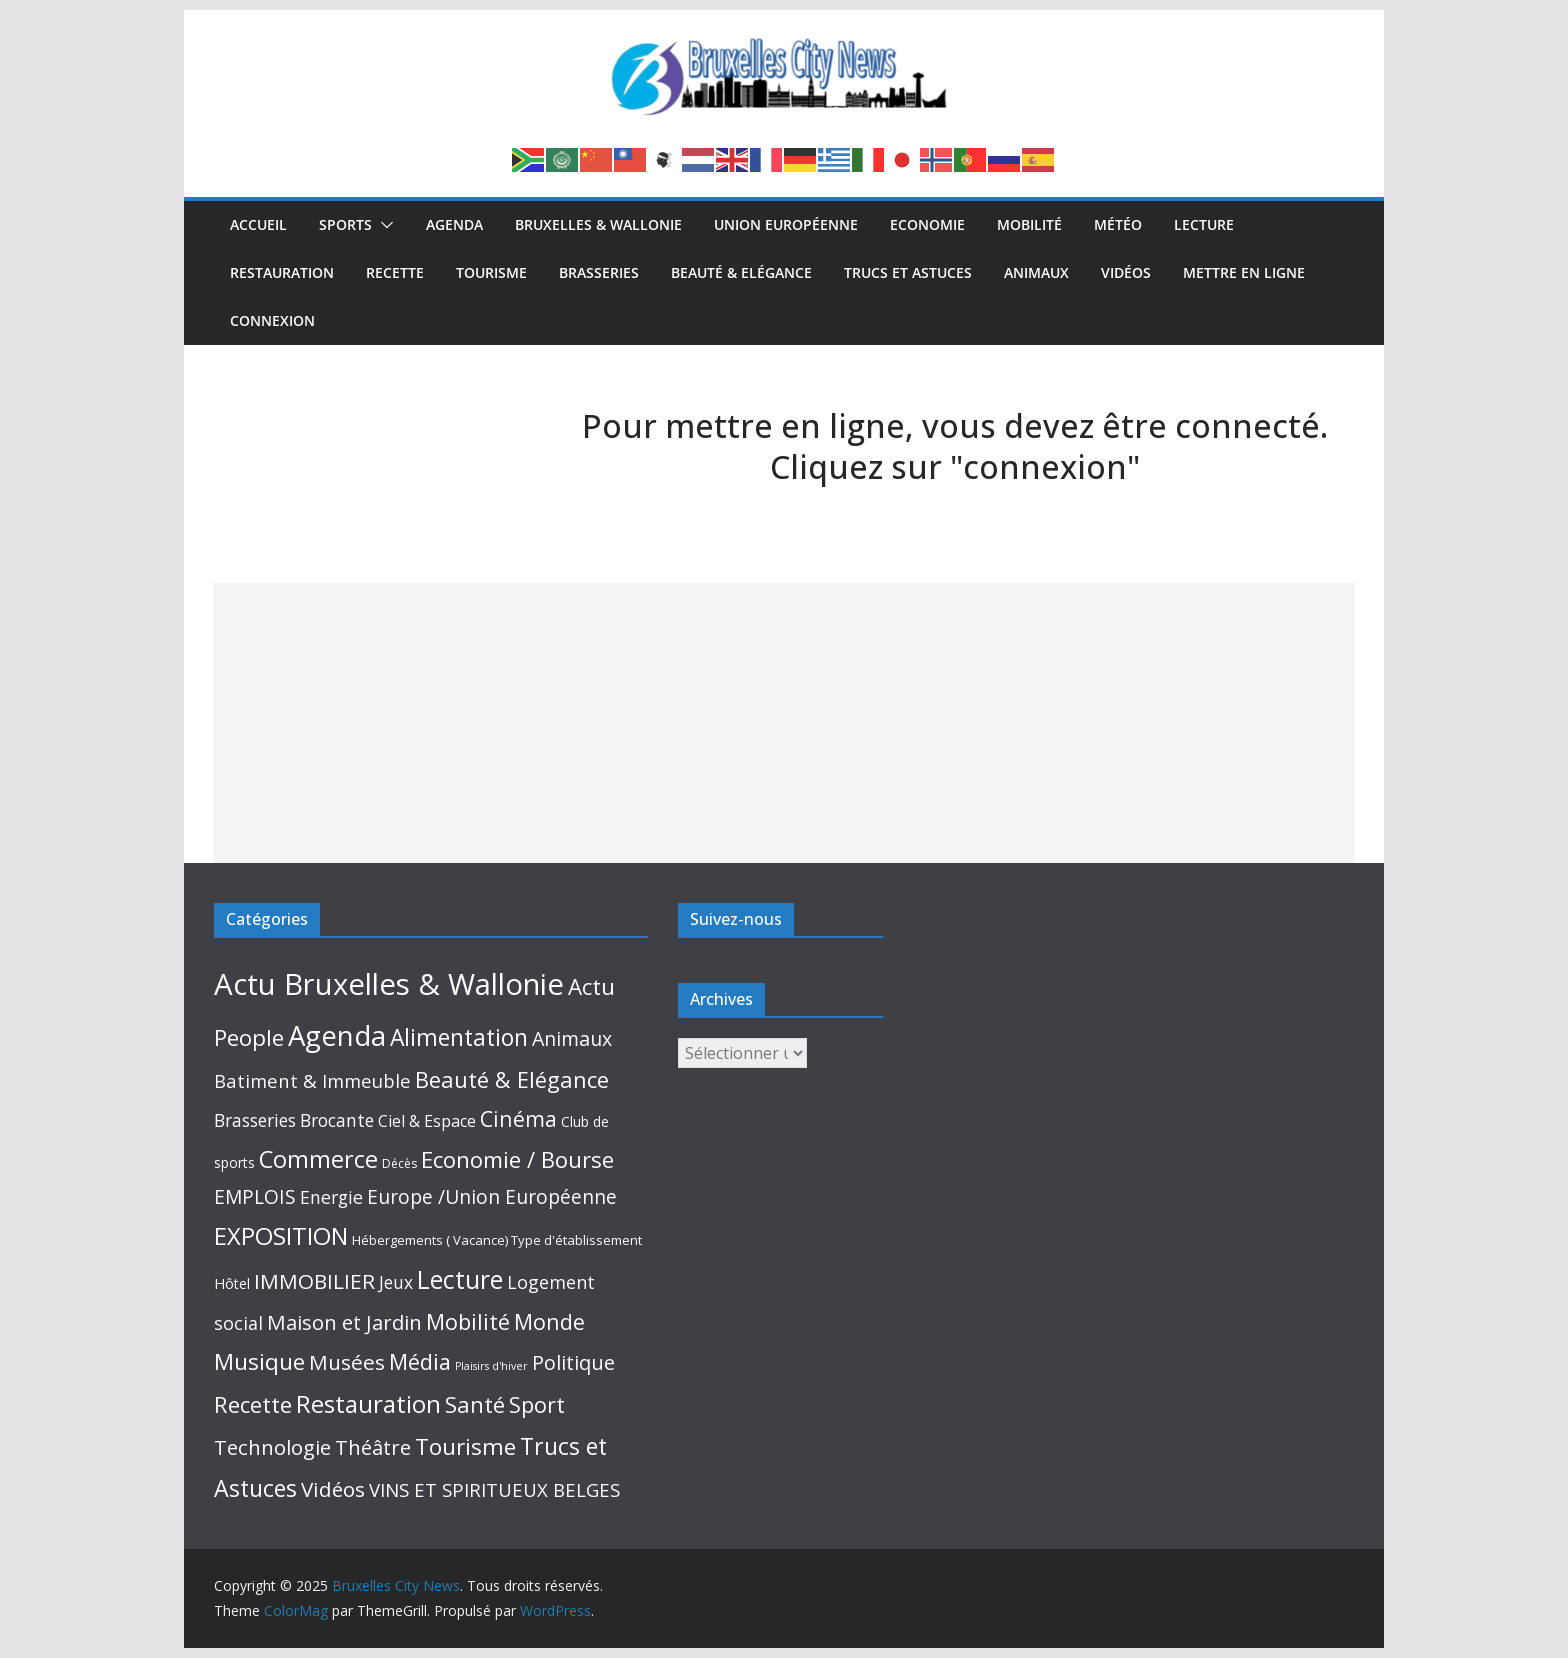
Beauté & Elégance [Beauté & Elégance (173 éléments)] (512, 1079)
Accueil (258, 224)
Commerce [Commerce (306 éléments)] (318, 1159)
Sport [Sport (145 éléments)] (537, 1404)
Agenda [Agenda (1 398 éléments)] (337, 1035)
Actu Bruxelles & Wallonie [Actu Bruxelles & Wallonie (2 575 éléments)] (389, 984)
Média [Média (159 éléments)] (420, 1361)
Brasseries (599, 272)
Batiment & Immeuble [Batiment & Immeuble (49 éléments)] (312, 1080)
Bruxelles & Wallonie (598, 224)
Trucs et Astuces (908, 272)
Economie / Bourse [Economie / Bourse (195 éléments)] (517, 1159)
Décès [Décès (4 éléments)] (399, 1163)
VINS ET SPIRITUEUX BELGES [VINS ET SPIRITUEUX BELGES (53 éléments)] (494, 1489)
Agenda (454, 224)
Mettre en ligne (1244, 272)
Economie (927, 224)
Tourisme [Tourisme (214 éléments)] (465, 1446)
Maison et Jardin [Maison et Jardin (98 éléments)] (344, 1322)
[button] (383, 225)
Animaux (1036, 272)
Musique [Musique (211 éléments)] (259, 1361)
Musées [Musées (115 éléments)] (347, 1362)
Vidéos (1126, 272)
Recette (395, 272)
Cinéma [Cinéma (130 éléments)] (518, 1118)
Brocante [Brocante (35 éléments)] (337, 1120)
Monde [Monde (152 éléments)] (549, 1321)
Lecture (1204, 224)
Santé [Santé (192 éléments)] (475, 1404)
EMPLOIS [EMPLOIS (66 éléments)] (255, 1196)
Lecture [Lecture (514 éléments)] (460, 1279)
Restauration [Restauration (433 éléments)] (368, 1403)
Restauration (282, 272)
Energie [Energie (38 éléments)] (331, 1197)
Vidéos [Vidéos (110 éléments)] (333, 1489)
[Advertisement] (784, 723)
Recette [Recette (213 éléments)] (253, 1404)
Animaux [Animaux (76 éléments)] (572, 1038)
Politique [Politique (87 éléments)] (573, 1362)
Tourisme (491, 272)
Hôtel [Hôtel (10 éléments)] (232, 1283)
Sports (345, 224)
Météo (1118, 224)
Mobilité (1029, 224)
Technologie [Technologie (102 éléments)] (272, 1447)
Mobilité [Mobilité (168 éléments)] (468, 1321)
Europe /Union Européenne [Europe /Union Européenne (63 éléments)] (492, 1197)
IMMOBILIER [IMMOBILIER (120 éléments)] (314, 1281)
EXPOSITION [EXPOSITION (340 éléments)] (281, 1236)
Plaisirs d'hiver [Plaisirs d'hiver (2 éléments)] (491, 1366)
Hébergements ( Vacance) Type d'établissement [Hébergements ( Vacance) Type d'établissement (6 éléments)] (497, 1240)
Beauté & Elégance (741, 272)
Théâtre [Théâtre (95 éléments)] (373, 1447)
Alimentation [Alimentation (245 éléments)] (459, 1037)
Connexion (272, 320)
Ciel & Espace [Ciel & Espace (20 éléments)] (427, 1121)
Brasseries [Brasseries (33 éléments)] (255, 1120)
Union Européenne (786, 224)
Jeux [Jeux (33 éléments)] (396, 1282)
